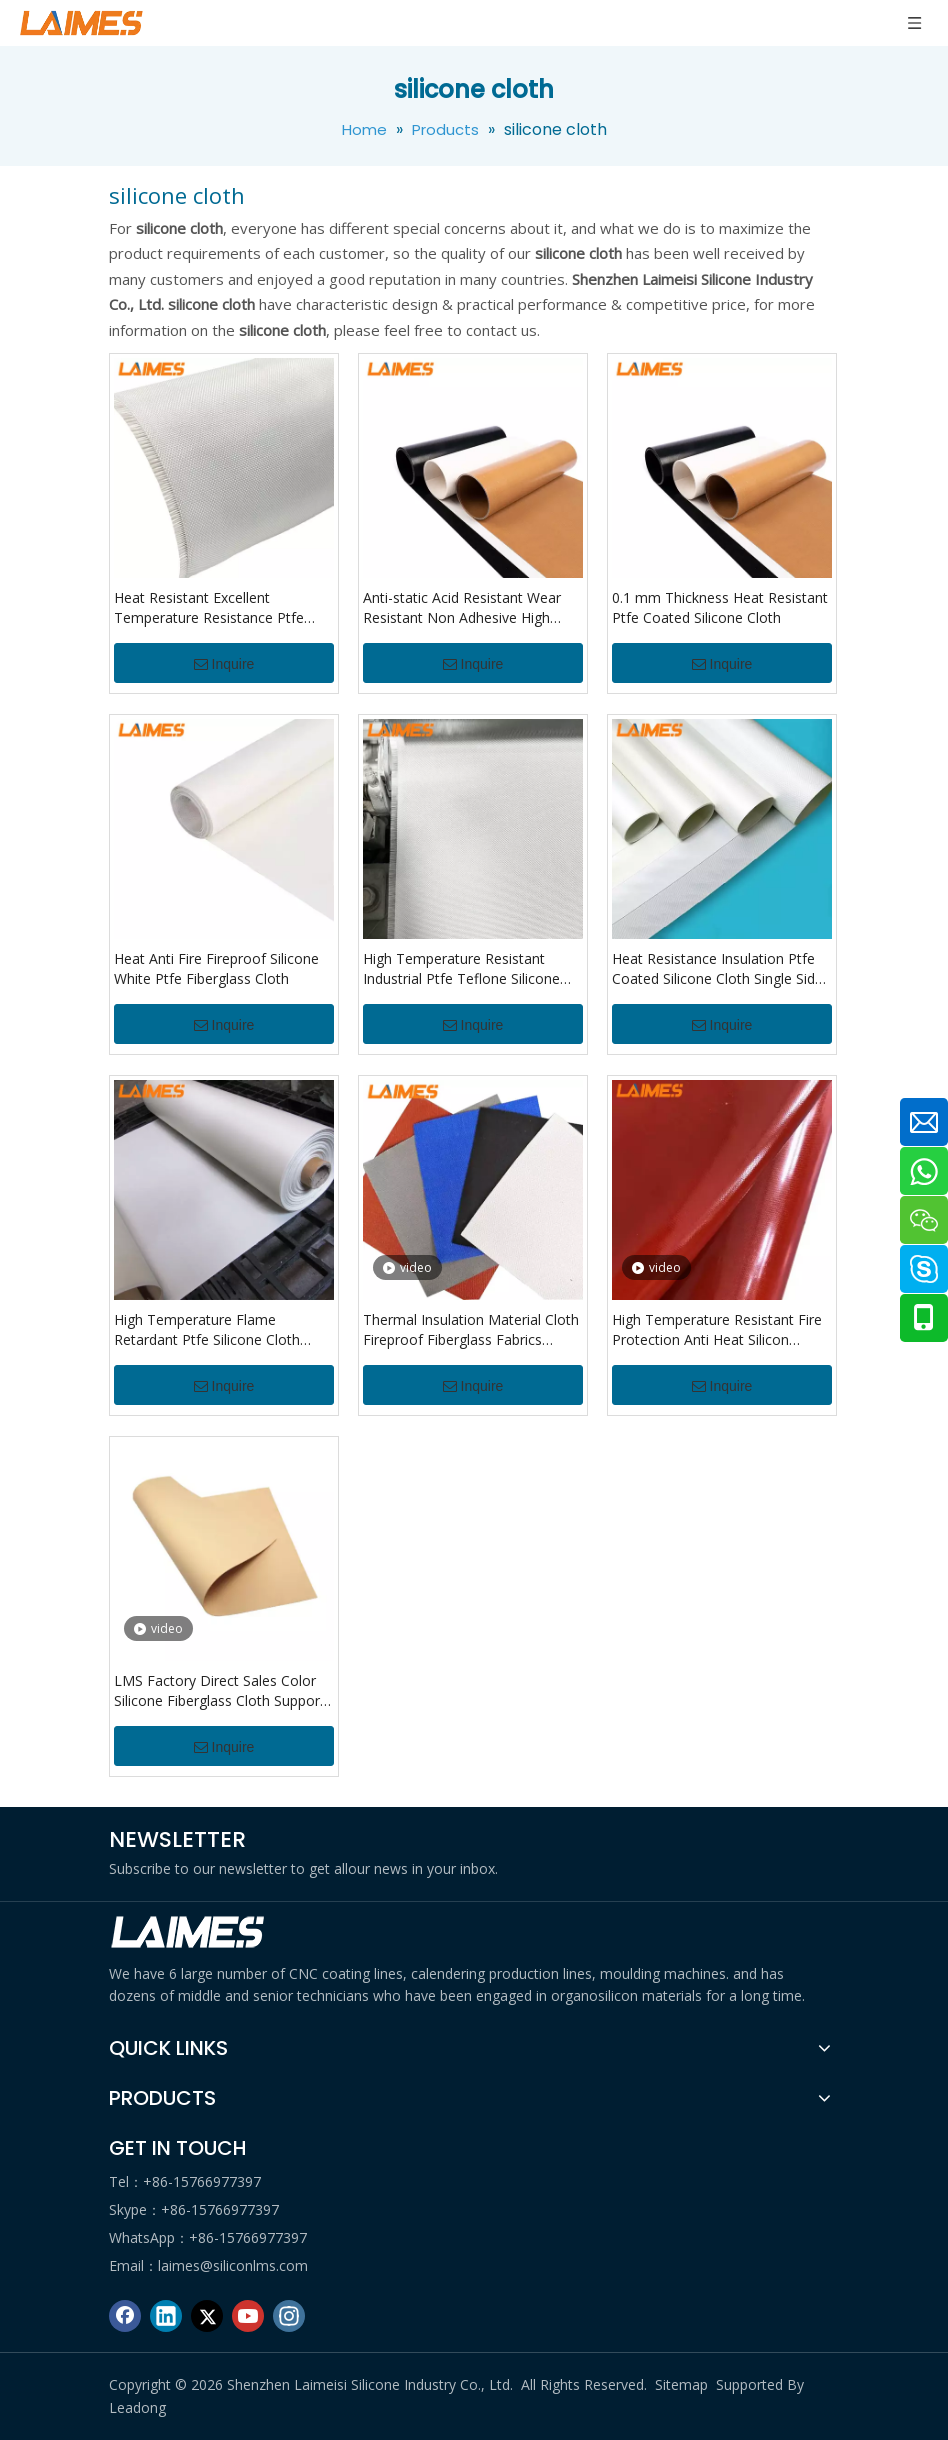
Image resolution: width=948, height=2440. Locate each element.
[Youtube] (248, 2316)
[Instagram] (289, 2316)
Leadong (137, 2407)
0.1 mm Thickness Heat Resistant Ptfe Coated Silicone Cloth (720, 607)
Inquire (224, 664)
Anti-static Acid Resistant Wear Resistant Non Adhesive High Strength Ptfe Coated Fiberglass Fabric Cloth (466, 608)
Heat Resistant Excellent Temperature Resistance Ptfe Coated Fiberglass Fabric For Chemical (209, 608)
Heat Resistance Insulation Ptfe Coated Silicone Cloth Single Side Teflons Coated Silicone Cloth (717, 969)
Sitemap (681, 2384)
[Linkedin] (166, 2316)
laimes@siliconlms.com (233, 2265)
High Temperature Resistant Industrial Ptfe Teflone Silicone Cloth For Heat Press (461, 969)
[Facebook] (125, 2316)
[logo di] (189, 1932)
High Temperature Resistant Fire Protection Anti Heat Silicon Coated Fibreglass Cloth (717, 1330)
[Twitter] (207, 2316)
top (906, 2354)
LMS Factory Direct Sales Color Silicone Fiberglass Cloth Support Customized (219, 1691)
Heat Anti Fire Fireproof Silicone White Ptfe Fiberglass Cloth (216, 968)
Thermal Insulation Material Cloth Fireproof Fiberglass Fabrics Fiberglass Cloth (471, 1330)
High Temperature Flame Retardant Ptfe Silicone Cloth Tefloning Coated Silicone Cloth (215, 1330)
